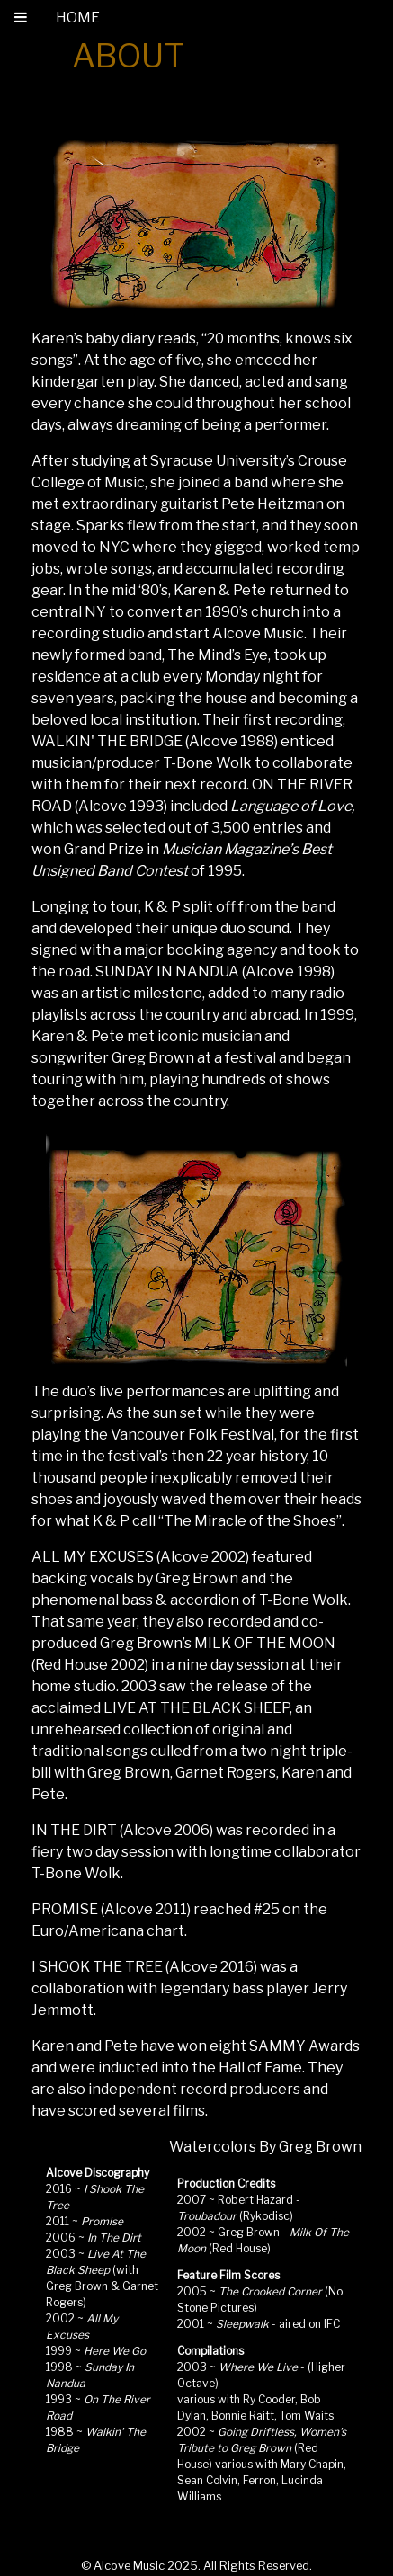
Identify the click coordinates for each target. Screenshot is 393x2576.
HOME (78, 17)
